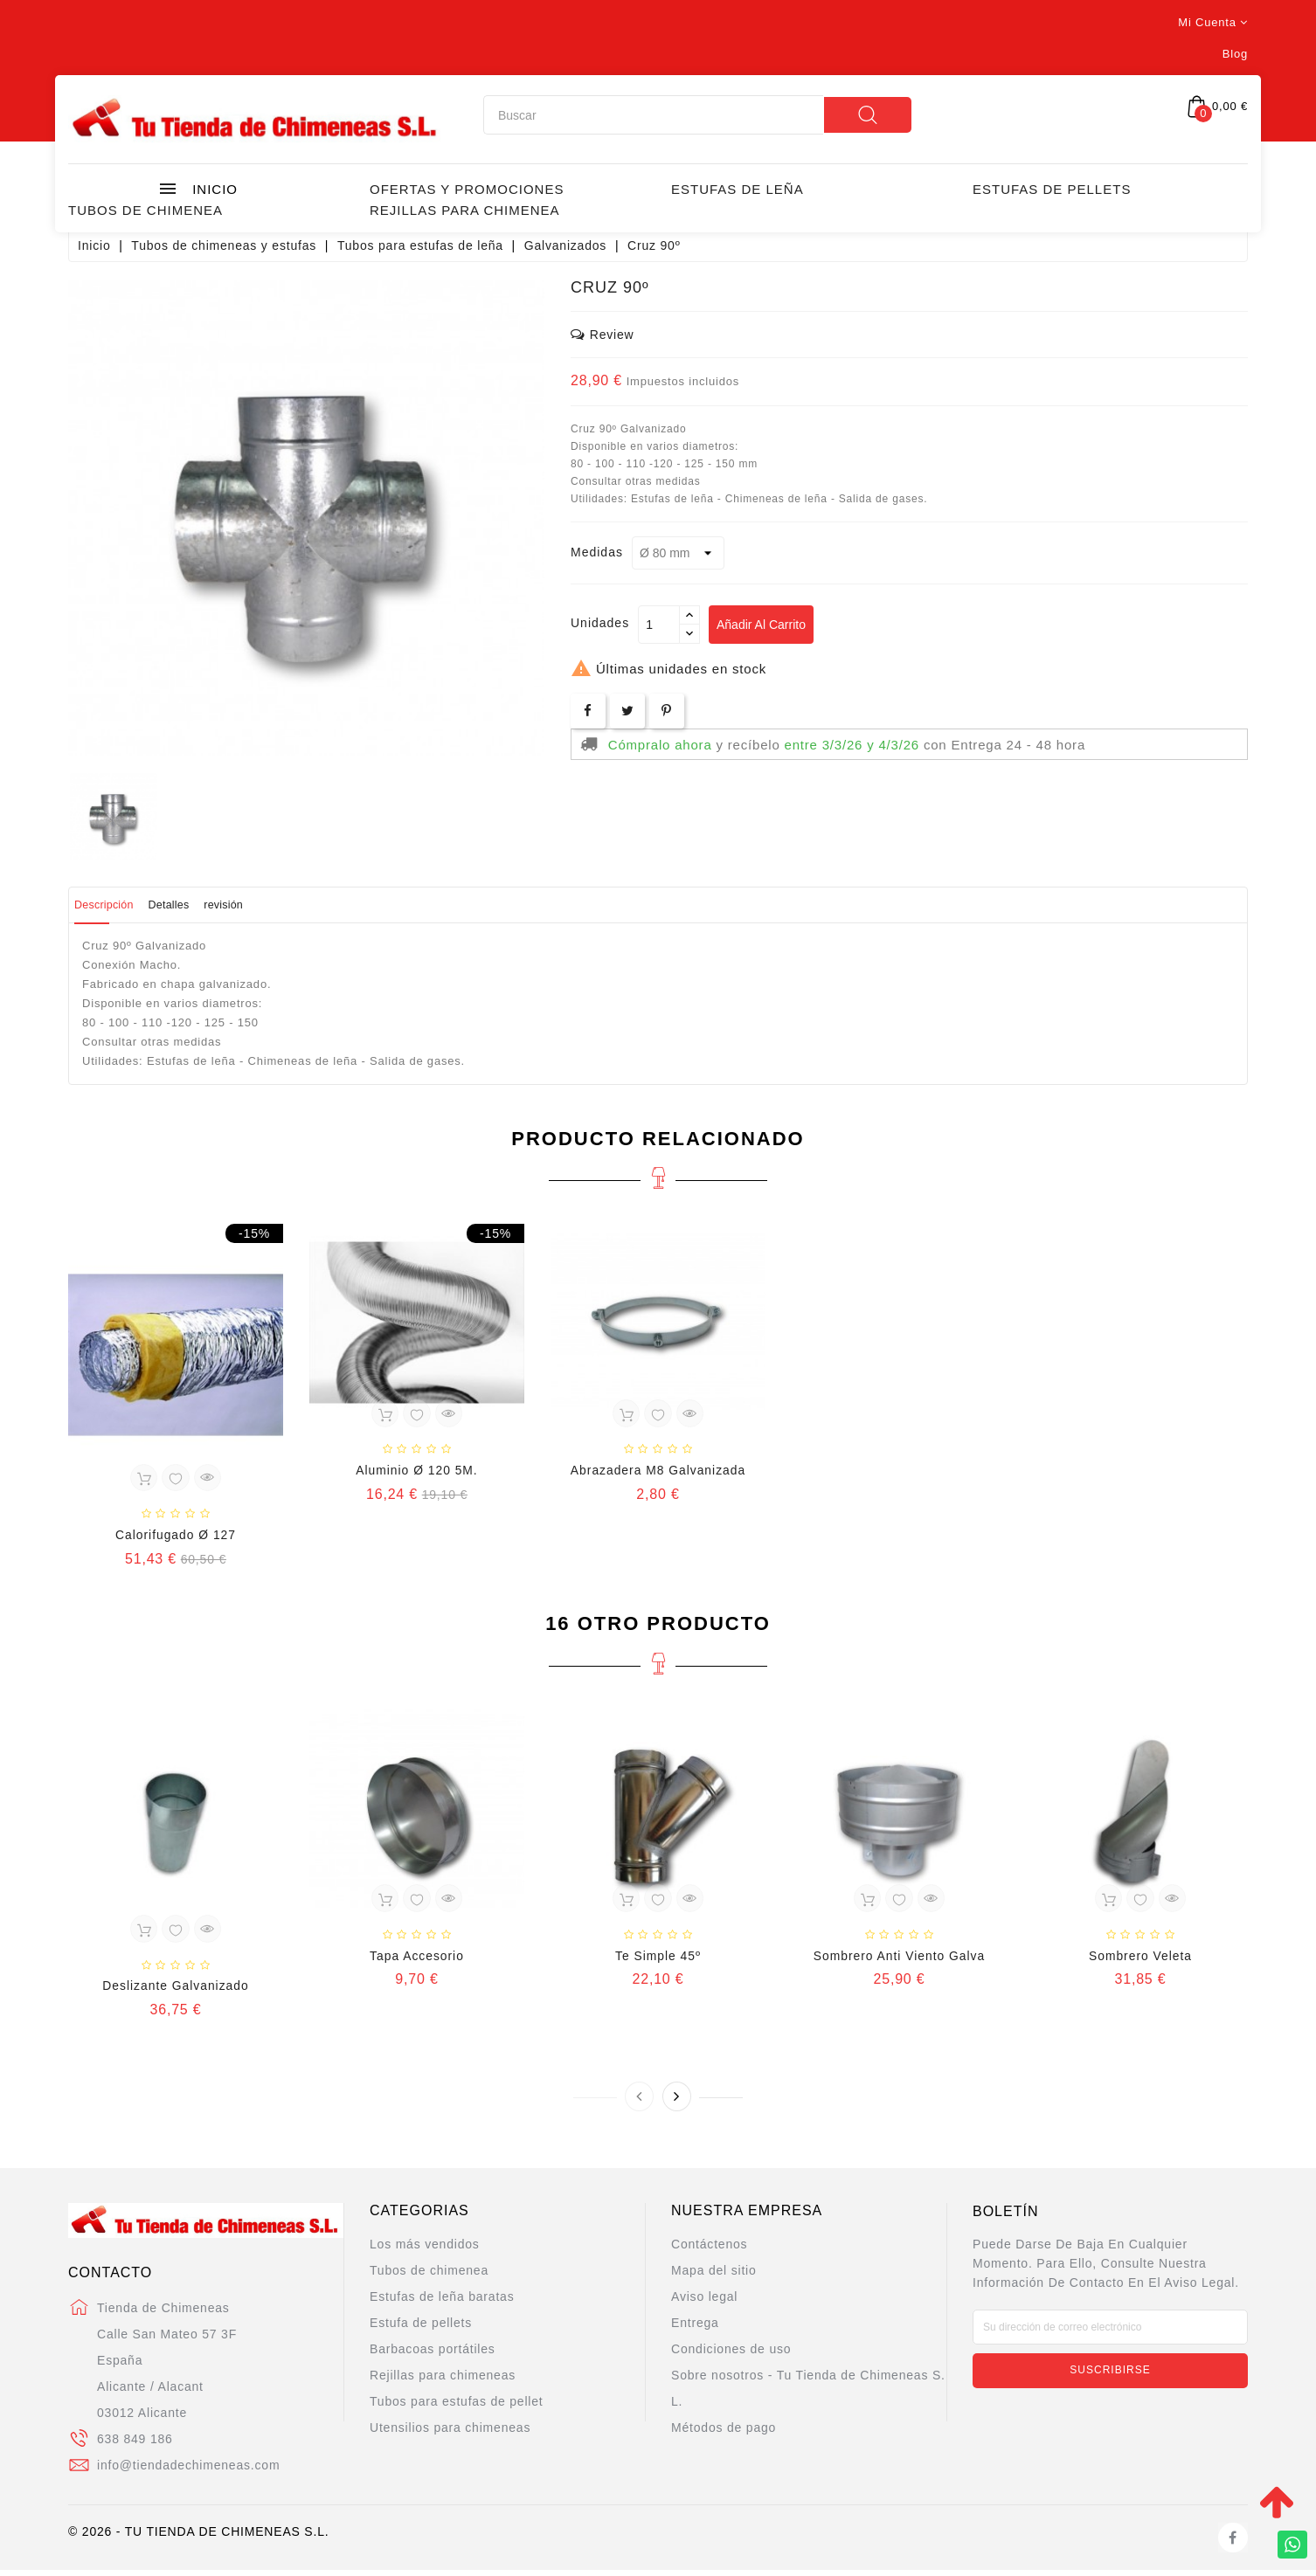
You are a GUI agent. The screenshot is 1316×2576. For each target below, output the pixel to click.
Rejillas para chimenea (465, 210)
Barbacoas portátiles (432, 2356)
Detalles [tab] (209, 905)
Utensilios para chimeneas (450, 2434)
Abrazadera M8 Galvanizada (658, 1473)
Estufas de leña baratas (442, 2303)
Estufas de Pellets (1052, 189)
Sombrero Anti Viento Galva (899, 1961)
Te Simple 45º (658, 1961)
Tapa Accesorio (417, 1961)
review (602, 334)
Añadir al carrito (768, 625)
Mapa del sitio (714, 2277)
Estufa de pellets (421, 2330)
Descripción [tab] (118, 905)
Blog (1235, 53)
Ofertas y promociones (467, 189)
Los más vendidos (425, 2251)
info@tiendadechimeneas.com (188, 2471)
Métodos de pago (723, 2434)
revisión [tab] (288, 905)
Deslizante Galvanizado (175, 1992)
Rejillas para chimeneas (443, 2382)
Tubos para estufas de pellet (457, 2408)
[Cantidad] (659, 624)
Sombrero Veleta (1140, 1961)
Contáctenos (709, 2251)
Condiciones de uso (731, 2356)
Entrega (695, 2330)
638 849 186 (135, 2445)
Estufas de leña (737, 189)
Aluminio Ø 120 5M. (416, 1473)
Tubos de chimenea (145, 210)
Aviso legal (704, 2303)
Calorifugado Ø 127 (175, 1537)
